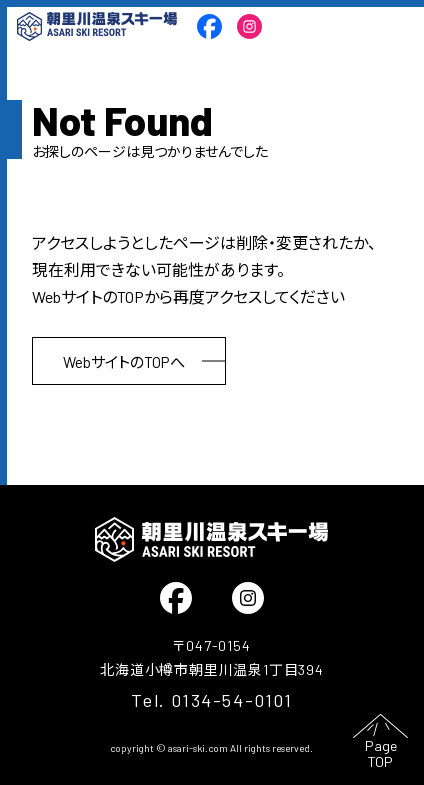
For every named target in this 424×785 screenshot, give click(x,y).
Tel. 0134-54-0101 (211, 700)
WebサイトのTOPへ (124, 362)
